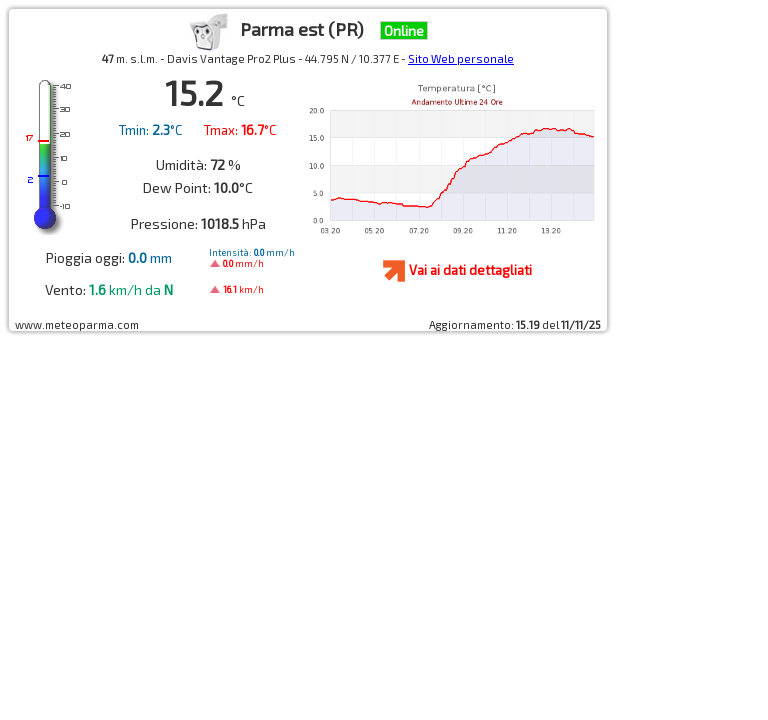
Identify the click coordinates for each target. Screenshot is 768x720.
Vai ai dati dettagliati (470, 270)
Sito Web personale (461, 58)
